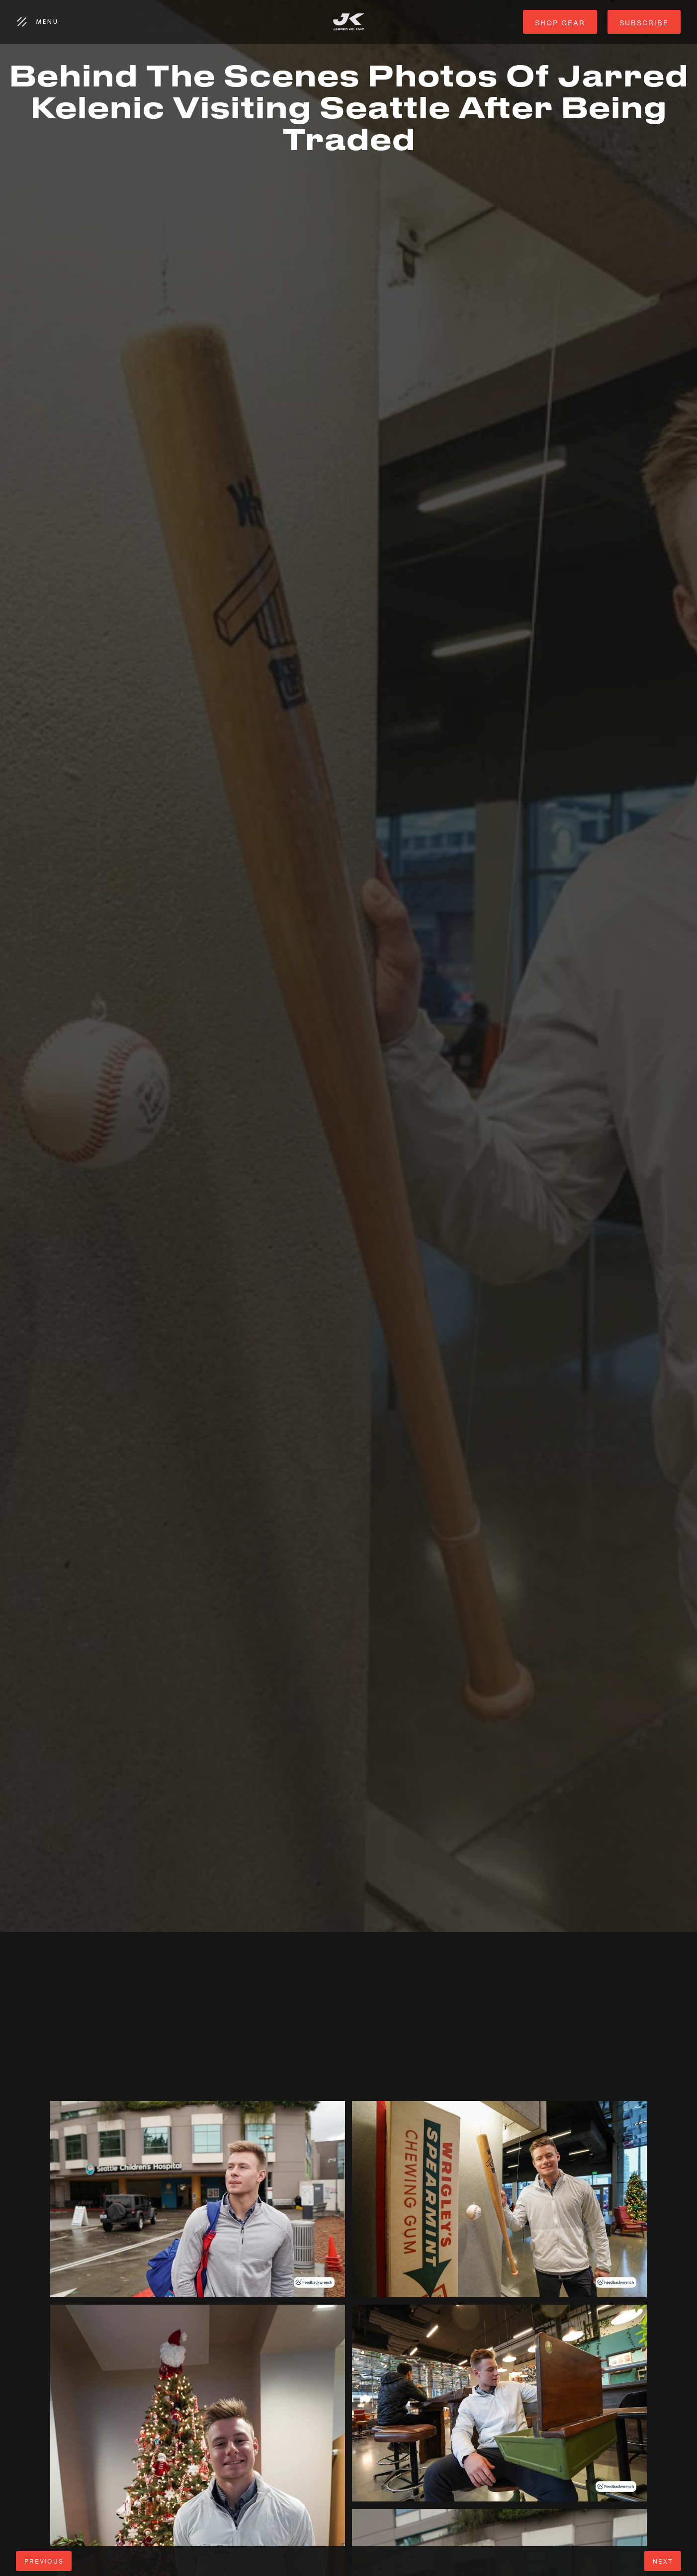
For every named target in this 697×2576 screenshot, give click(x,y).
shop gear (560, 22)
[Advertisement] (298, 2031)
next (663, 2561)
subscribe (644, 22)
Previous (44, 2561)
